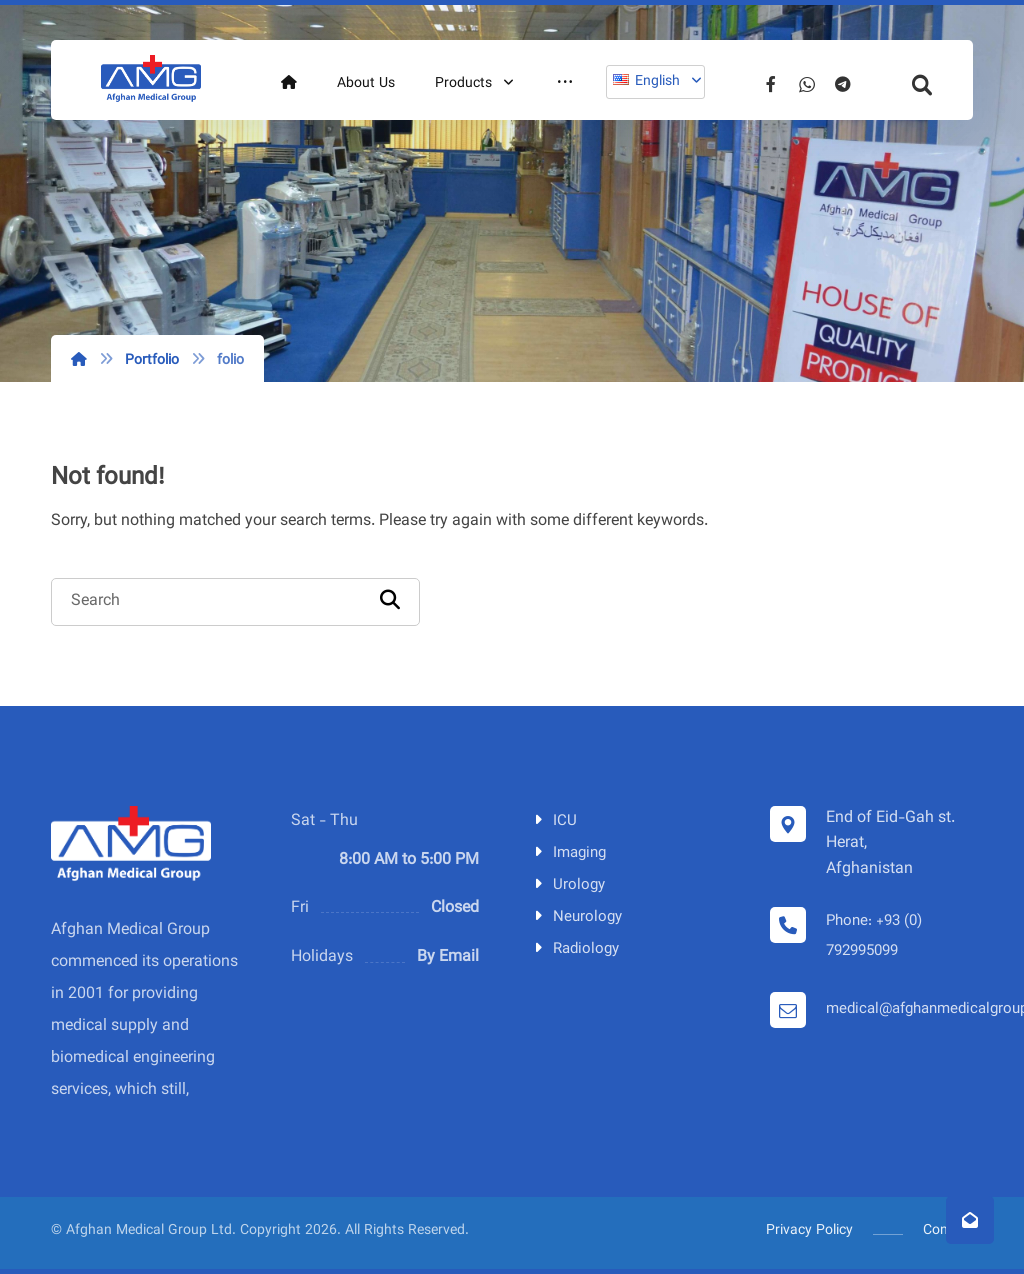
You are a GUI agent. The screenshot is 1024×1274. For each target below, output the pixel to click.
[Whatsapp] (807, 84)
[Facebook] (771, 84)
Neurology (576, 917)
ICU (553, 821)
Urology (567, 885)
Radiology (574, 949)
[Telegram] (843, 84)
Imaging (568, 853)
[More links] (565, 84)
